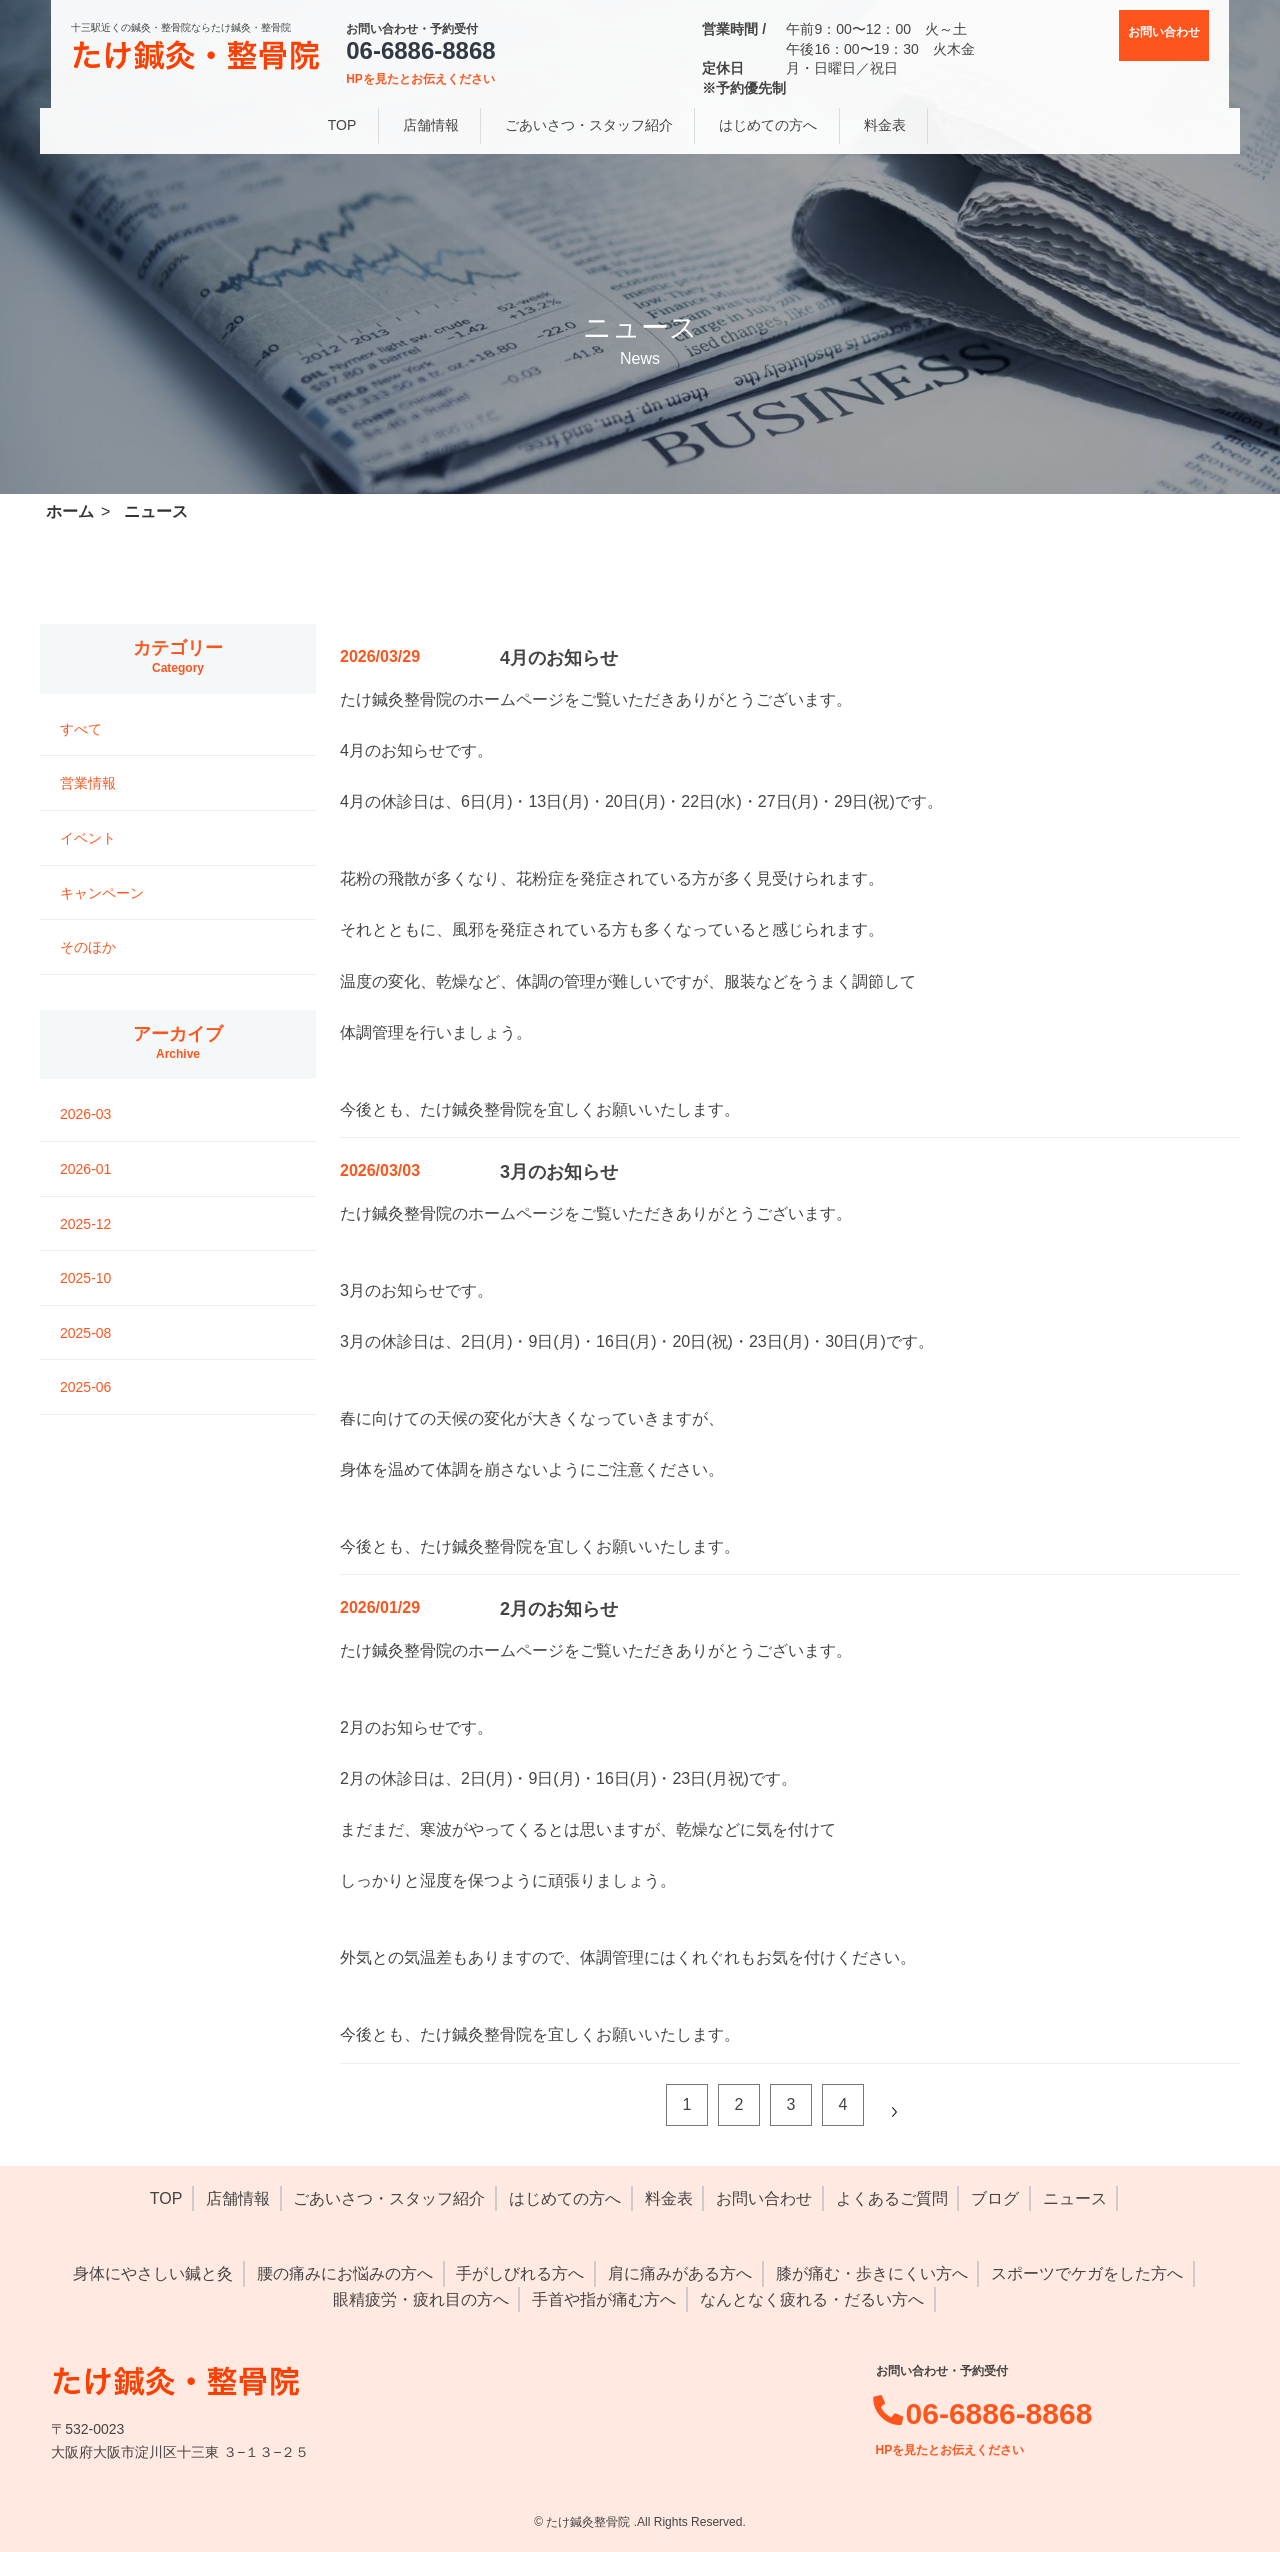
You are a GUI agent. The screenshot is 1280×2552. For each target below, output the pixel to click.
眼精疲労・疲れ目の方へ (421, 2299)
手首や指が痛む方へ (604, 2299)
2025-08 (85, 1333)
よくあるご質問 (892, 2198)
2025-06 (85, 1387)
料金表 (669, 2198)
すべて (81, 729)
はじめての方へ (565, 2198)
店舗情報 (238, 2198)
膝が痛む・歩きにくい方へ (872, 2273)
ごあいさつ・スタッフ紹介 (389, 2198)
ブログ (995, 2198)
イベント (88, 838)
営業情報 (88, 783)
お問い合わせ (764, 2198)
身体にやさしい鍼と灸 (153, 2273)
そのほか (88, 947)
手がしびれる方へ (520, 2273)
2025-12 (85, 1224)
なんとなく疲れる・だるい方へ (812, 2299)
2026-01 (85, 1169)
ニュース (1075, 2198)
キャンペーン (102, 893)
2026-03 (85, 1114)
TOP (166, 2198)
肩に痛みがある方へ (680, 2273)
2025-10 (85, 1278)
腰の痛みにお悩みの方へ (345, 2273)
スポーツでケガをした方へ (1087, 2273)
